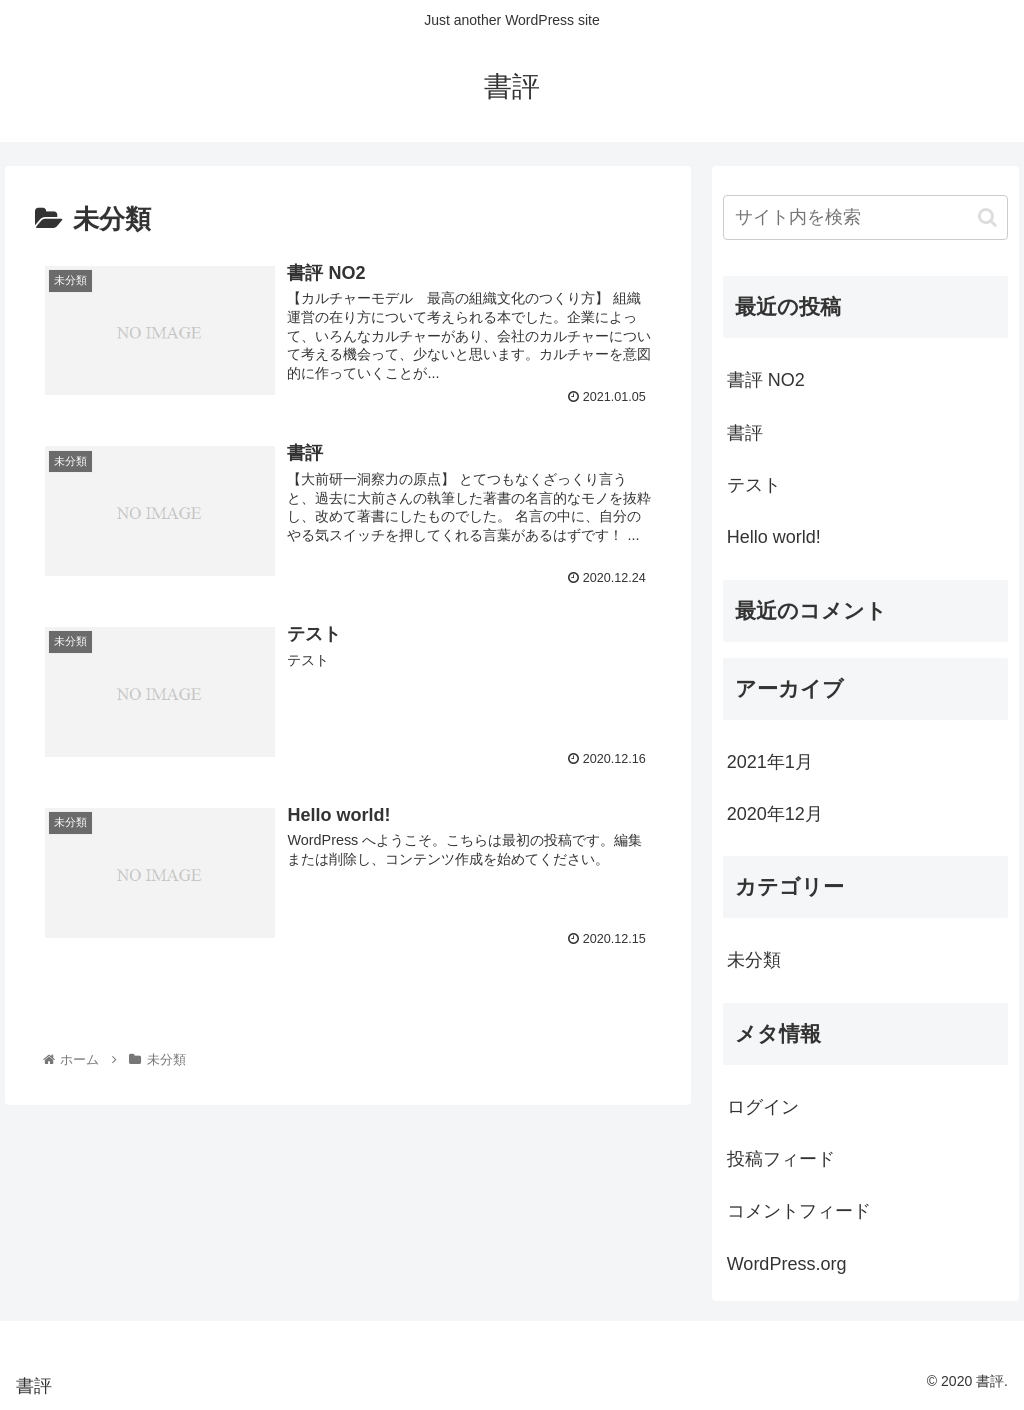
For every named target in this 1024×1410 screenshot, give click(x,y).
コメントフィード (799, 1211)
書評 (745, 433)
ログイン (763, 1107)
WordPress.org (787, 1264)
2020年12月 (775, 814)
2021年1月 (770, 762)
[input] (865, 217)
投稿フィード (781, 1159)
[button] (987, 217)
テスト (754, 485)
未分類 (754, 960)
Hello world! (774, 537)
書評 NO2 (766, 380)
